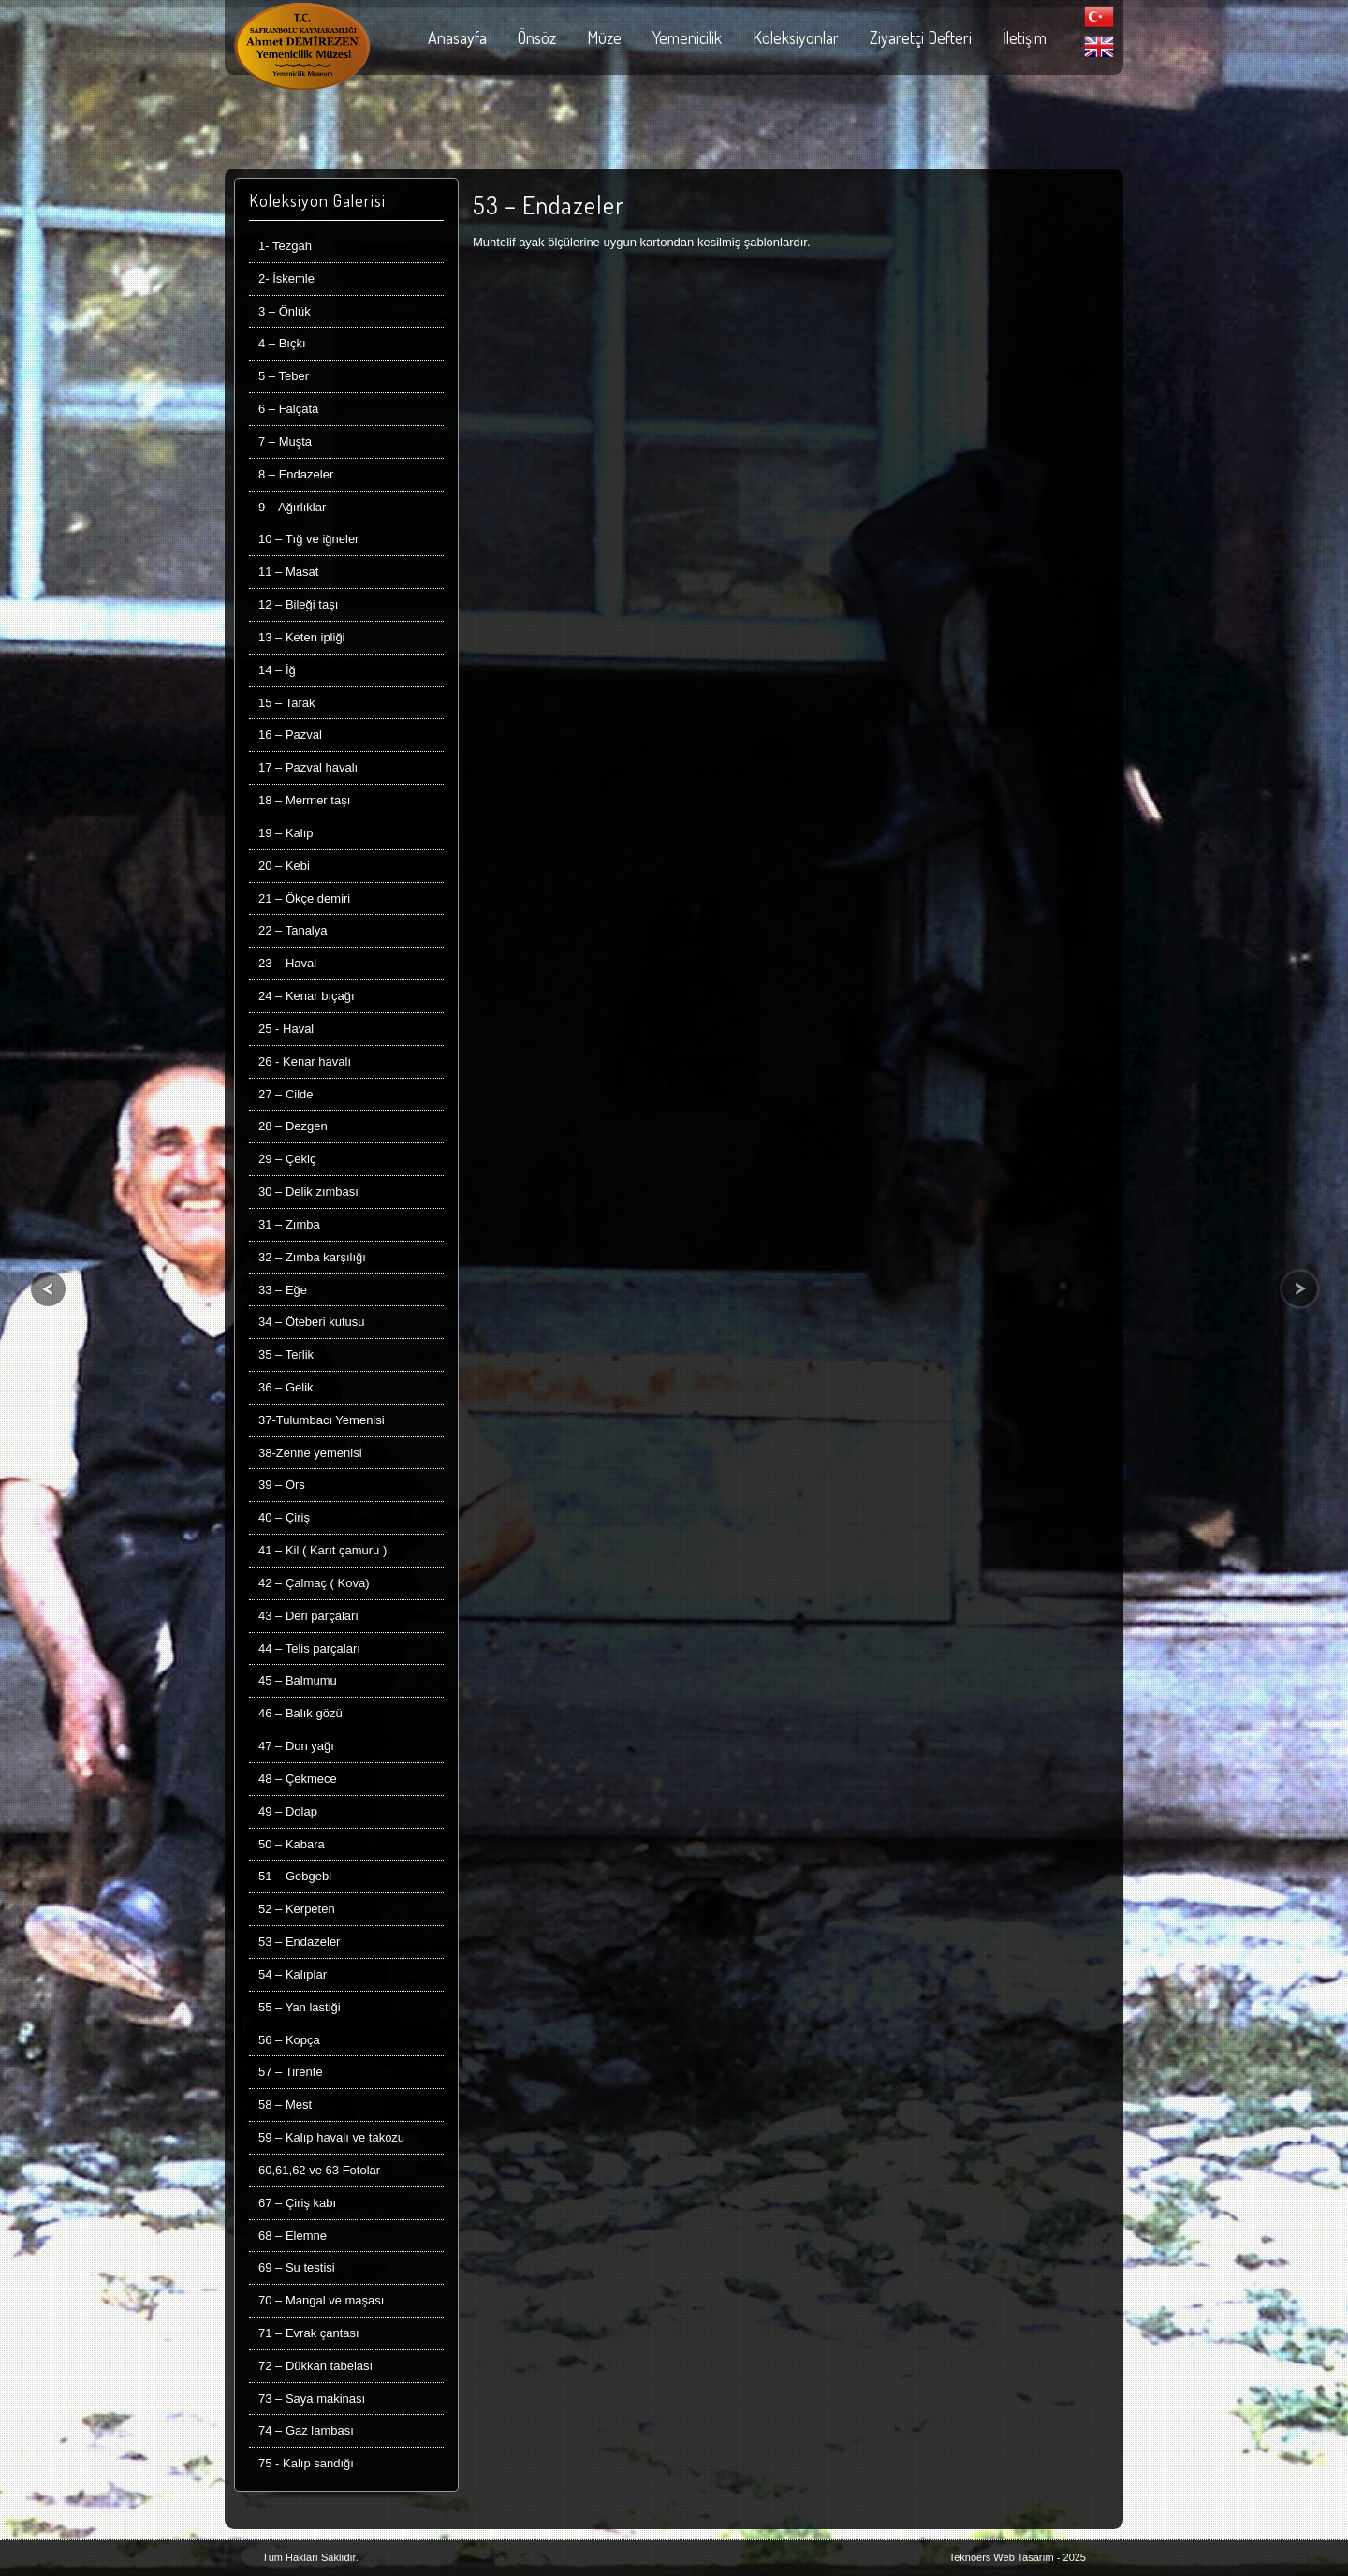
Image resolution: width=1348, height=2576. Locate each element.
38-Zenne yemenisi (310, 1453)
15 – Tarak (286, 703)
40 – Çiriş (284, 1517)
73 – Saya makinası (311, 2399)
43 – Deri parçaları (308, 1616)
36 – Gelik (286, 1387)
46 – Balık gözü (300, 1713)
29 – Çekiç (286, 1159)
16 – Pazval (290, 735)
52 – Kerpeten (296, 1909)
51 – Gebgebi (294, 1876)
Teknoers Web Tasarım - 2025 (1017, 2557)
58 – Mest (285, 2105)
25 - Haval (286, 1029)
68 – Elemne (292, 2236)
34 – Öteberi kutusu (311, 1322)
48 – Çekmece (297, 1779)
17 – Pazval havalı (308, 767)
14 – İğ (277, 670)
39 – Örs (281, 1485)
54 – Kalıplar (292, 1974)
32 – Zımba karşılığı (312, 1257)
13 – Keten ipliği (301, 637)
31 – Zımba (289, 1224)
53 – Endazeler (299, 1942)
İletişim (1025, 37)
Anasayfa (457, 37)
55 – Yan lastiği (299, 2007)
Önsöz (537, 37)
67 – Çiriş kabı (297, 2203)
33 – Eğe (282, 1290)
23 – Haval (287, 963)
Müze (604, 37)
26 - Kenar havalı (304, 1061)
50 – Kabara (291, 1844)
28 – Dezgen (293, 1126)
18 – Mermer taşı (304, 800)
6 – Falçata (288, 409)
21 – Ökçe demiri (304, 898)
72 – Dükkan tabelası (315, 2366)
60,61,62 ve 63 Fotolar (319, 2170)
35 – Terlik (286, 1354)
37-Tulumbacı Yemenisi (321, 1420)
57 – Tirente (290, 2072)
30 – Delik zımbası (308, 1192)
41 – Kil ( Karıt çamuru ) (322, 1550)
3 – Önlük (284, 311)
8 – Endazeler (295, 474)
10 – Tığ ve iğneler (308, 539)
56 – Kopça (289, 2040)
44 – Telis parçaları (309, 1648)
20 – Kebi (284, 866)
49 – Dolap (287, 1811)
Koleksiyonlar (796, 37)
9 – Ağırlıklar (292, 507)
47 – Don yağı (296, 1746)
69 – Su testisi (296, 2267)
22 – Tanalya (293, 930)
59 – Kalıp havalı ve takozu (331, 2137)
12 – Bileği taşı (298, 604)
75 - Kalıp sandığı (306, 2463)
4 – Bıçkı (282, 343)
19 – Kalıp (286, 833)
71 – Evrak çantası (308, 2333)
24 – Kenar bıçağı (306, 996)
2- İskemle (286, 279)
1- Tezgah (285, 246)
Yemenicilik (687, 37)
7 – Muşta (285, 441)
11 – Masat (288, 572)
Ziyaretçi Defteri (921, 37)
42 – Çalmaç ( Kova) (314, 1583)
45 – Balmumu (297, 1680)
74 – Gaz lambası (306, 2430)
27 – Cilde (286, 1094)
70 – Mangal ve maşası (321, 2300)
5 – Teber (283, 376)
